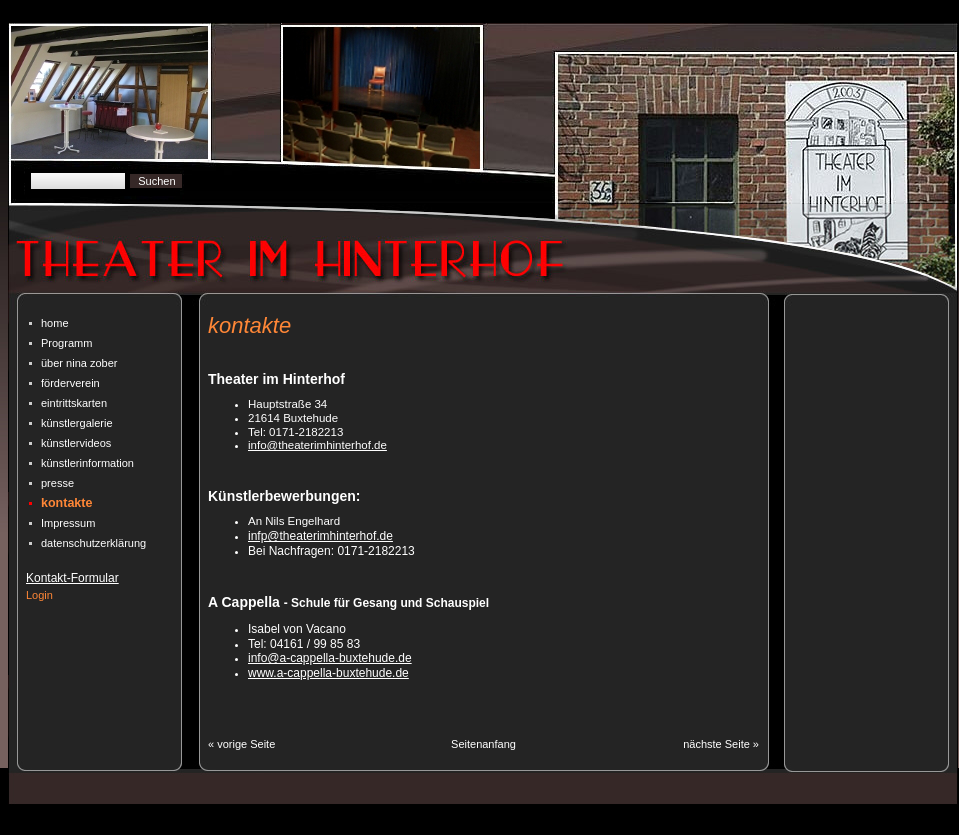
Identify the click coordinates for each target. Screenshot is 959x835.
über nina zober (79, 363)
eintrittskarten (74, 403)
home (55, 323)
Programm (66, 343)
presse (57, 483)
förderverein (70, 383)
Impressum (68, 523)
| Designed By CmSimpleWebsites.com (442, 828)
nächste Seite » (721, 744)
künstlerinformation (87, 463)
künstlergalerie (77, 423)
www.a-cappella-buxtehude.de (328, 673)
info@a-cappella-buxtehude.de (330, 658)
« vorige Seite (241, 744)
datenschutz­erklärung (93, 543)
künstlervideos (76, 443)
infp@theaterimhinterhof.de (320, 536)
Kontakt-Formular (72, 578)
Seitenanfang (483, 744)
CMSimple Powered (283, 828)
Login (39, 595)
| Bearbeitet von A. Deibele (619, 828)
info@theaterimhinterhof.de (317, 445)
